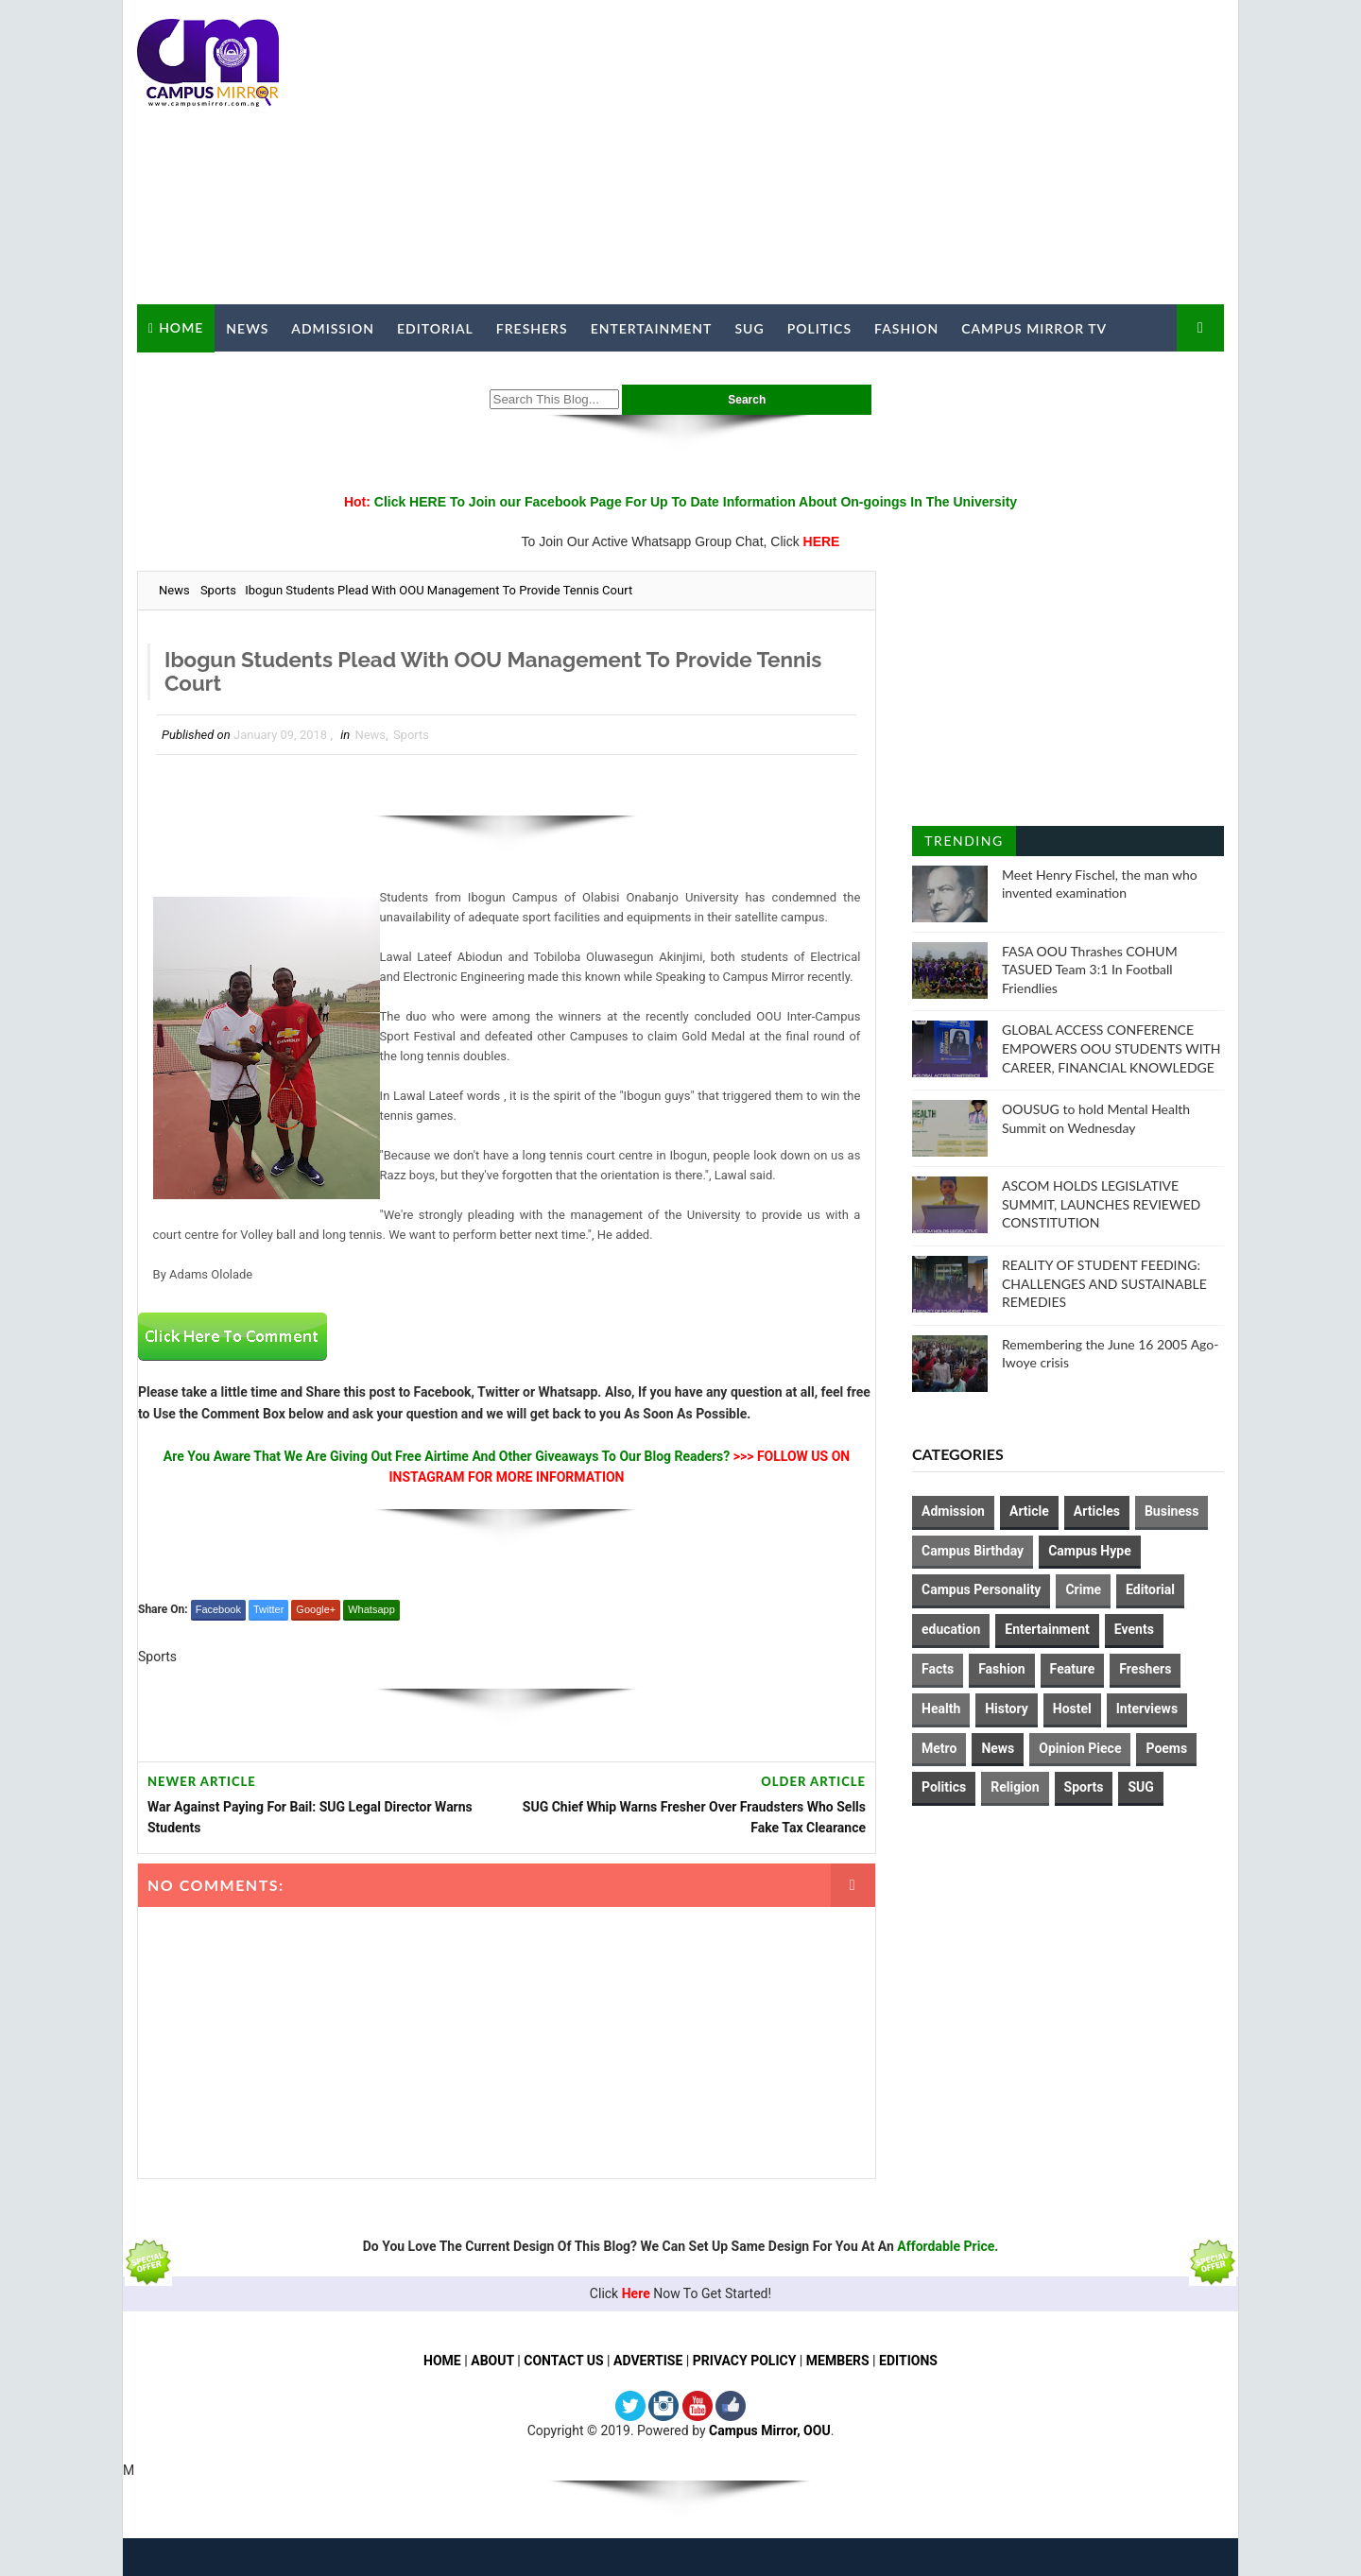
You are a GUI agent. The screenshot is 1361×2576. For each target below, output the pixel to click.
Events (1134, 1629)
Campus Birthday (973, 1550)
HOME (442, 2360)
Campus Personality (981, 1589)
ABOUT (492, 2360)
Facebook (218, 1609)
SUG (749, 328)
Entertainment (652, 328)
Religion (1015, 1787)
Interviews (1147, 1708)
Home (181, 327)
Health (941, 1708)
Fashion (906, 328)
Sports (218, 590)
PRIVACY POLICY (745, 2360)
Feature (1072, 1668)
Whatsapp (371, 1609)
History (1006, 1708)
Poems (1166, 1748)
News (247, 328)
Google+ (316, 1609)
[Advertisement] (879, 153)
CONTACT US (563, 2360)
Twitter (268, 1609)
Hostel (1072, 1708)
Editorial (435, 328)
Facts (938, 1668)
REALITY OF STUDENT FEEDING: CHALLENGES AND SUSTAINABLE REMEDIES (1104, 1283)
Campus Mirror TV (1034, 328)
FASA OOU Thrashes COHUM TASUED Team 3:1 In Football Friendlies (1090, 969)
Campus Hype (1089, 1550)
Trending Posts (963, 844)
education (951, 1629)
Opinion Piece (1080, 1748)
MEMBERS (838, 2360)
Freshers (532, 328)
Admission (332, 328)
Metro (939, 1748)
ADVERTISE (647, 2360)
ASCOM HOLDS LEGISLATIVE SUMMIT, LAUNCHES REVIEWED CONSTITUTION (1101, 1203)
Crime (1083, 1589)
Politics (819, 328)
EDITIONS (908, 2360)
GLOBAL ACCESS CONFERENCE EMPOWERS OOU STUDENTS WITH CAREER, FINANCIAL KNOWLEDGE (1111, 1048)
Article (1029, 1511)
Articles (1097, 1511)
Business (1171, 1511)
